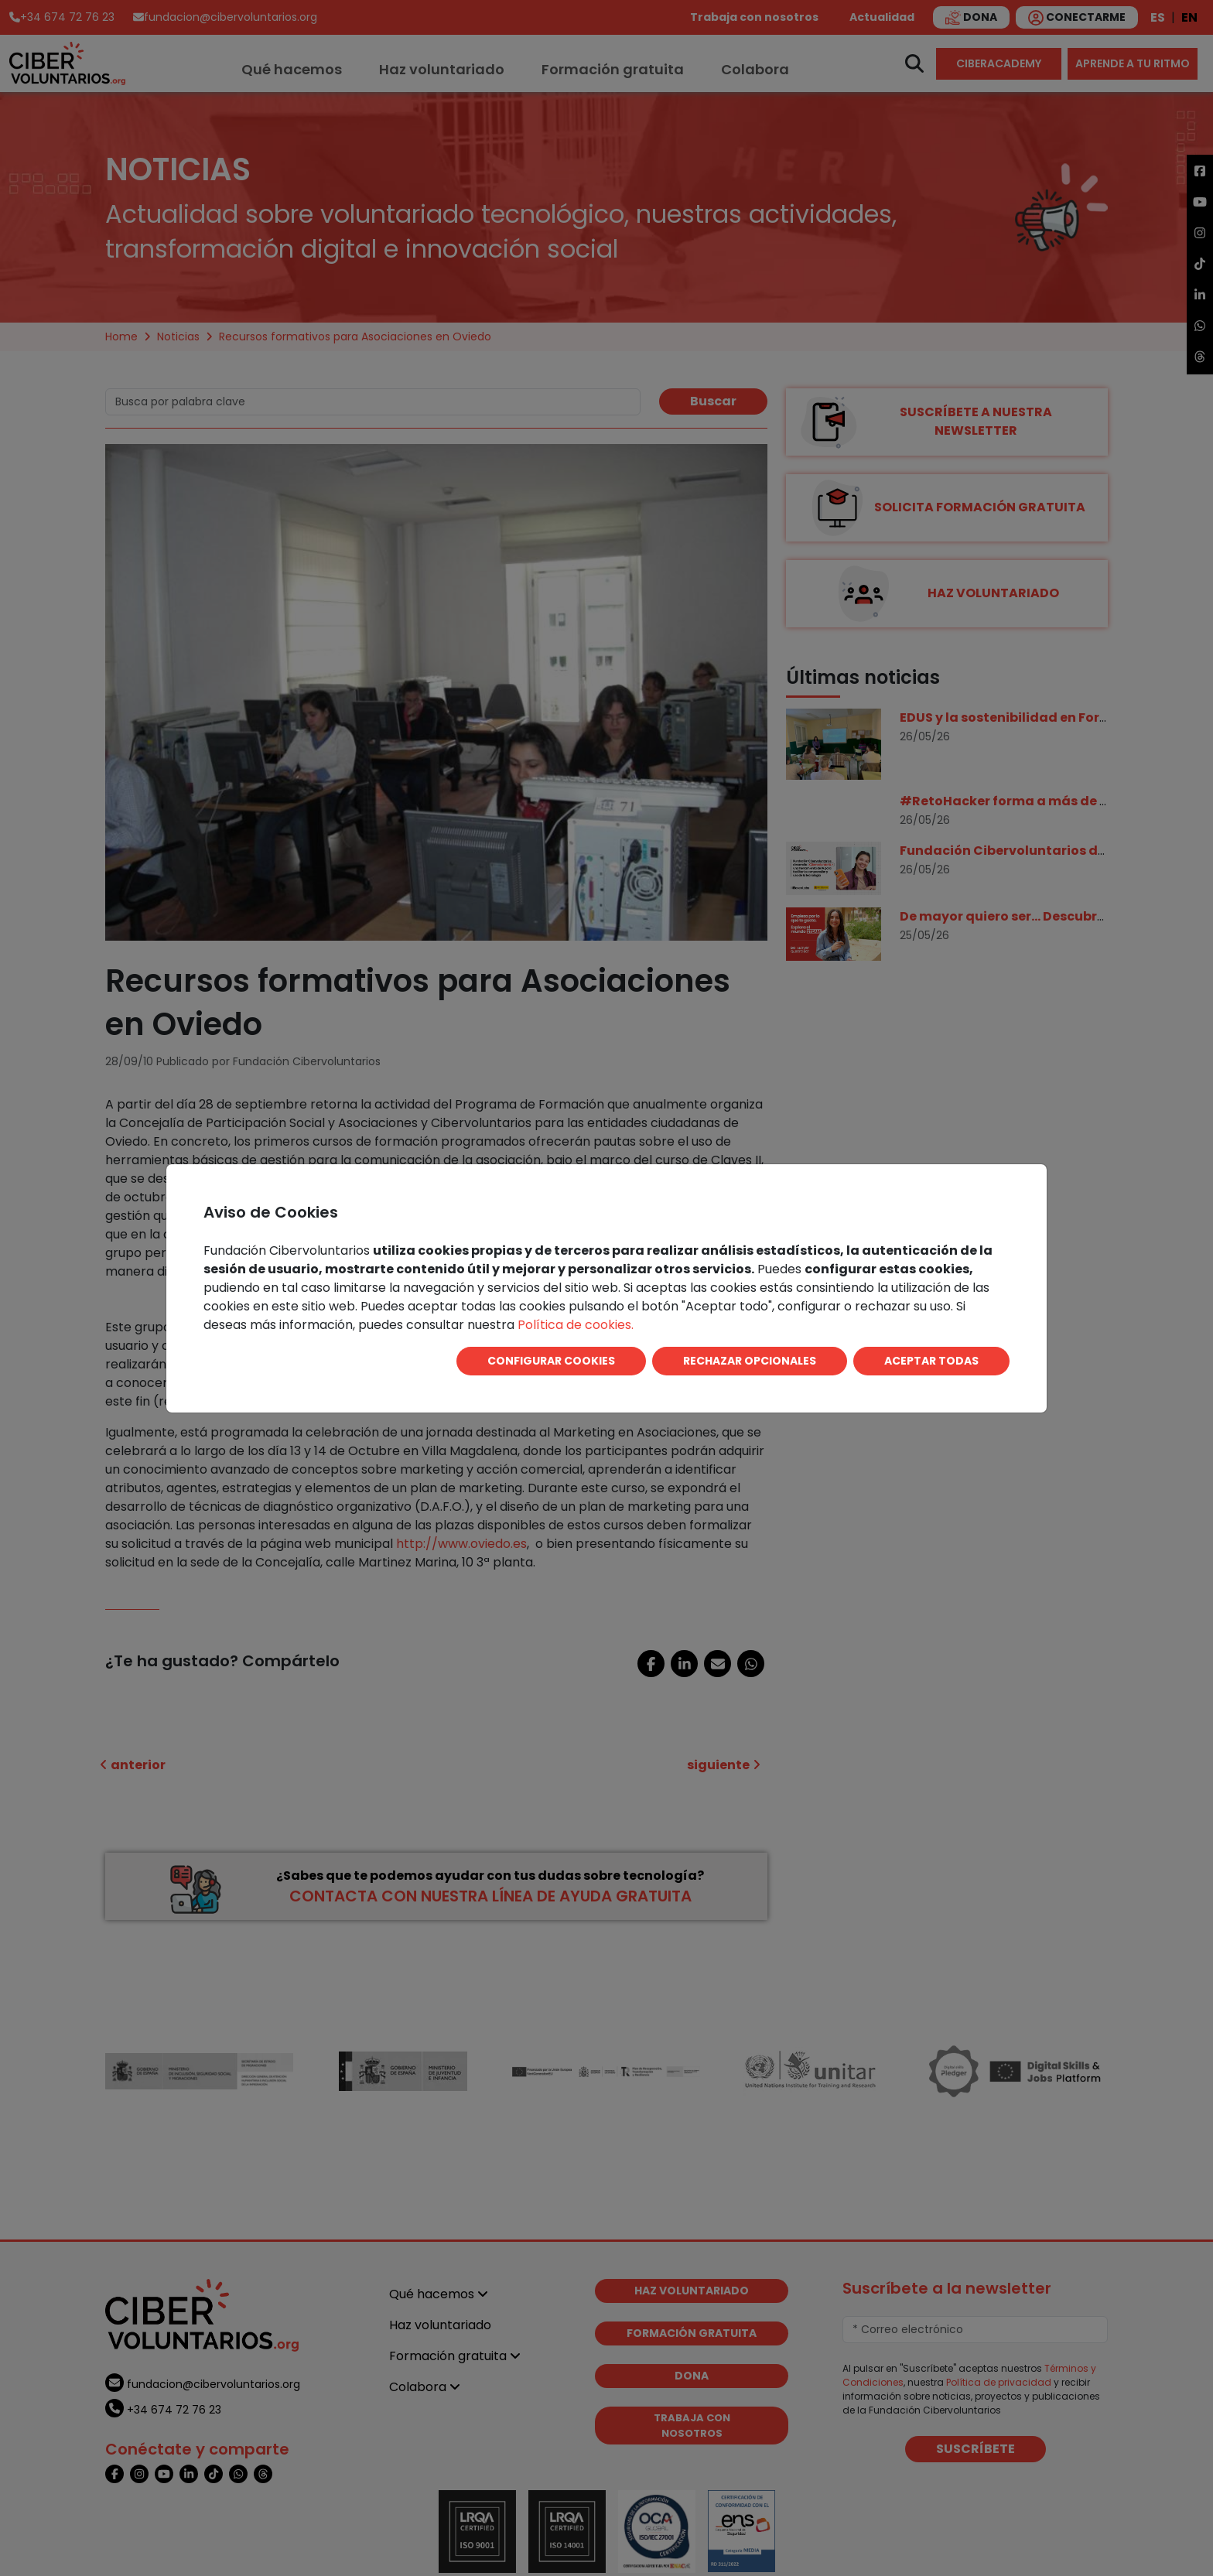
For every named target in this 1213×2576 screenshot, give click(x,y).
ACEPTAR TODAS (931, 1360)
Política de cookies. (576, 1325)
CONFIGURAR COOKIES (551, 1360)
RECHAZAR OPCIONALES (749, 1360)
